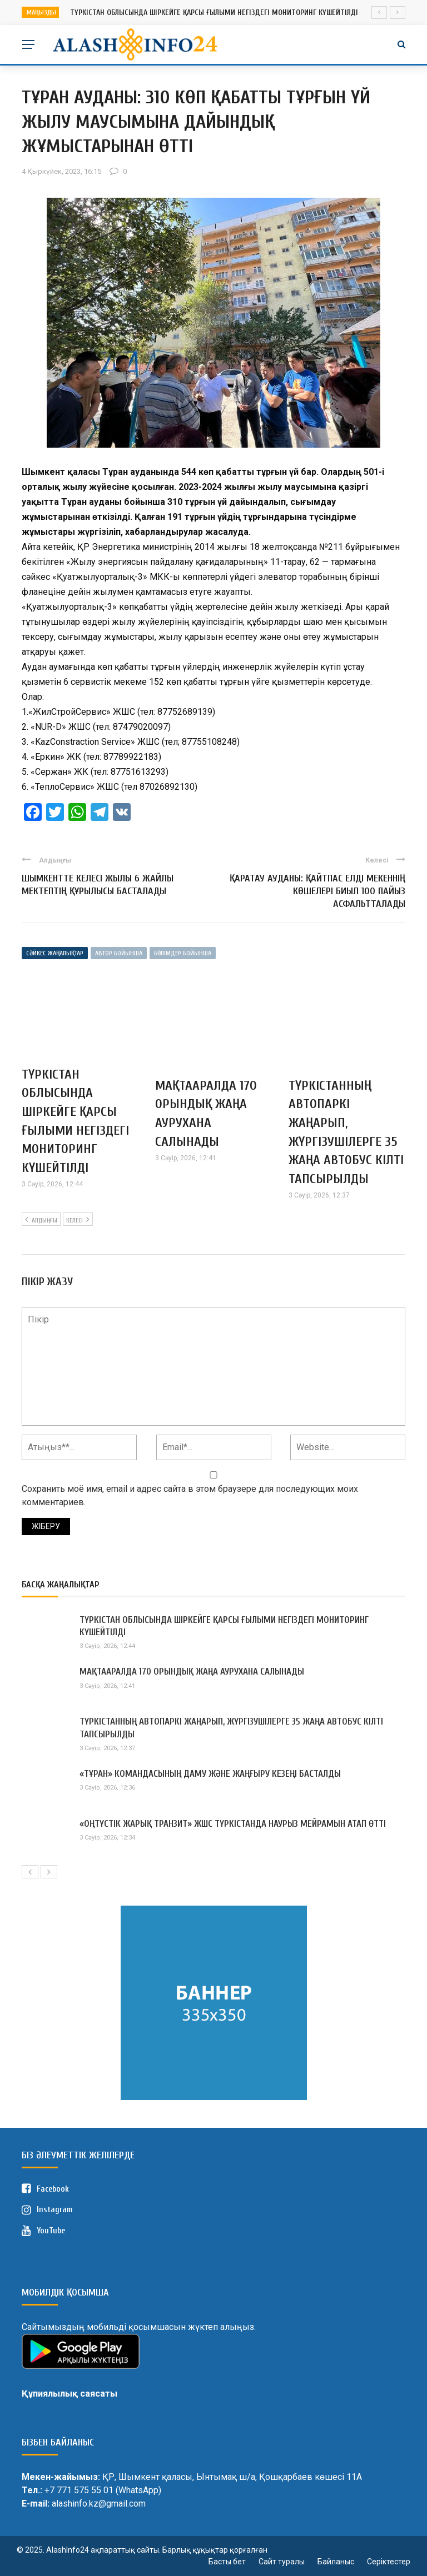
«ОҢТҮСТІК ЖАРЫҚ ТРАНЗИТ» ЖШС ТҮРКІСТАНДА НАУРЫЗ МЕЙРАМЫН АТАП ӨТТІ (233, 1823)
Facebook (45, 2189)
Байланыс (335, 2561)
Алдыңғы (41, 1219)
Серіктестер (388, 2561)
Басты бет (227, 2561)
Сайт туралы (282, 2561)
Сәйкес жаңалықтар (54, 953)
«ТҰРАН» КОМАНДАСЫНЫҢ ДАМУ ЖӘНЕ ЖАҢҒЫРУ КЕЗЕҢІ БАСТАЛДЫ (210, 1773)
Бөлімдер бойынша (182, 953)
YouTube (43, 2231)
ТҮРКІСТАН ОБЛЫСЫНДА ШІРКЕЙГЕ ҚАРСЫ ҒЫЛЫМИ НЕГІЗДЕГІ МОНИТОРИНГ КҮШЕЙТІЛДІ (214, 12)
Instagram (47, 2209)
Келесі (78, 1219)
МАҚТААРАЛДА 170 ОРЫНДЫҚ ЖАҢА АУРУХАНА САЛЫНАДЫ (192, 1671)
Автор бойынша (118, 953)
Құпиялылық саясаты (69, 2393)
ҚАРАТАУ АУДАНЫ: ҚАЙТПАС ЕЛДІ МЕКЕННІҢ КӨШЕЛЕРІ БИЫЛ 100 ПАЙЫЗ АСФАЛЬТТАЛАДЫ (317, 891)
